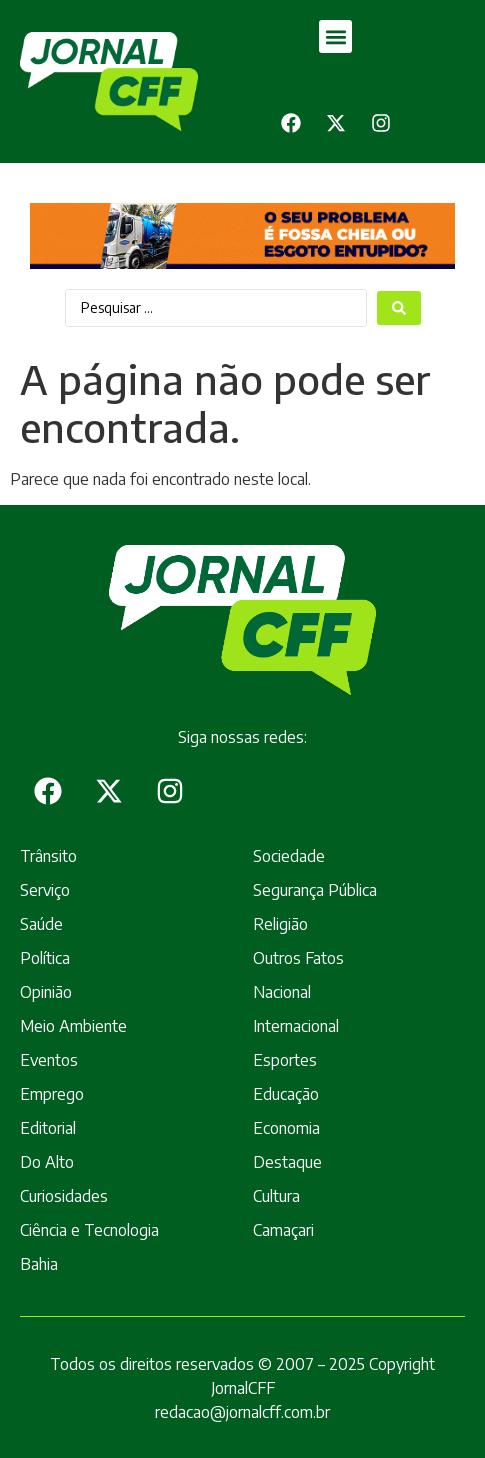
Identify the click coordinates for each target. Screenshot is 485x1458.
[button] (335, 36)
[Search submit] (399, 308)
